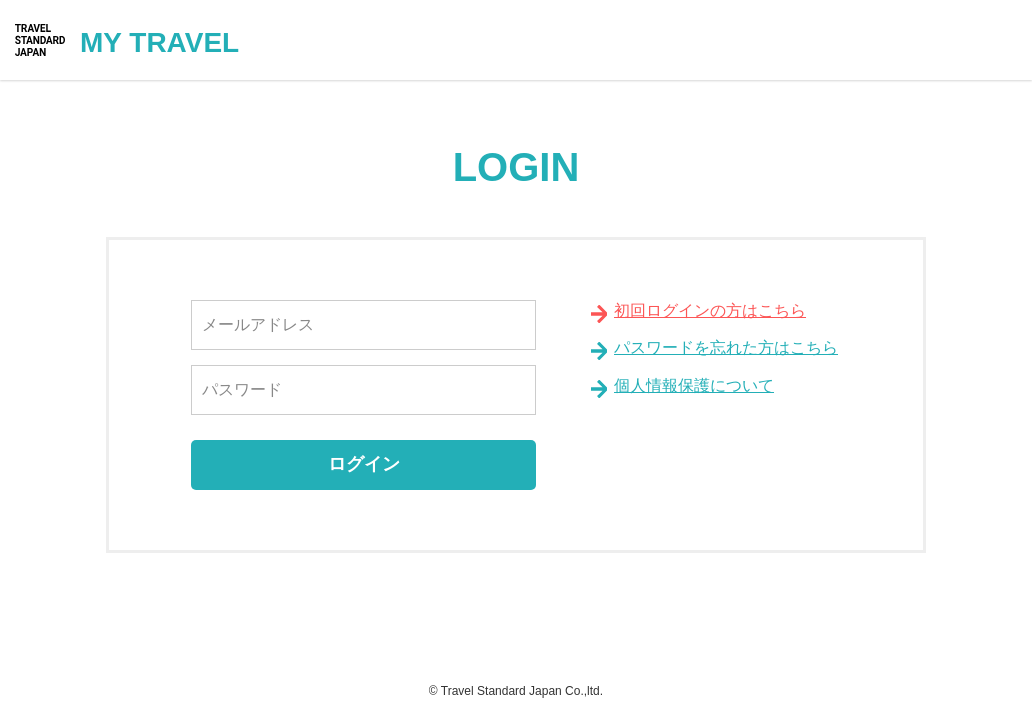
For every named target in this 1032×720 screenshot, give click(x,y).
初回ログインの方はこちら (710, 310)
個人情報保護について (694, 385)
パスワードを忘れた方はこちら (726, 347)
